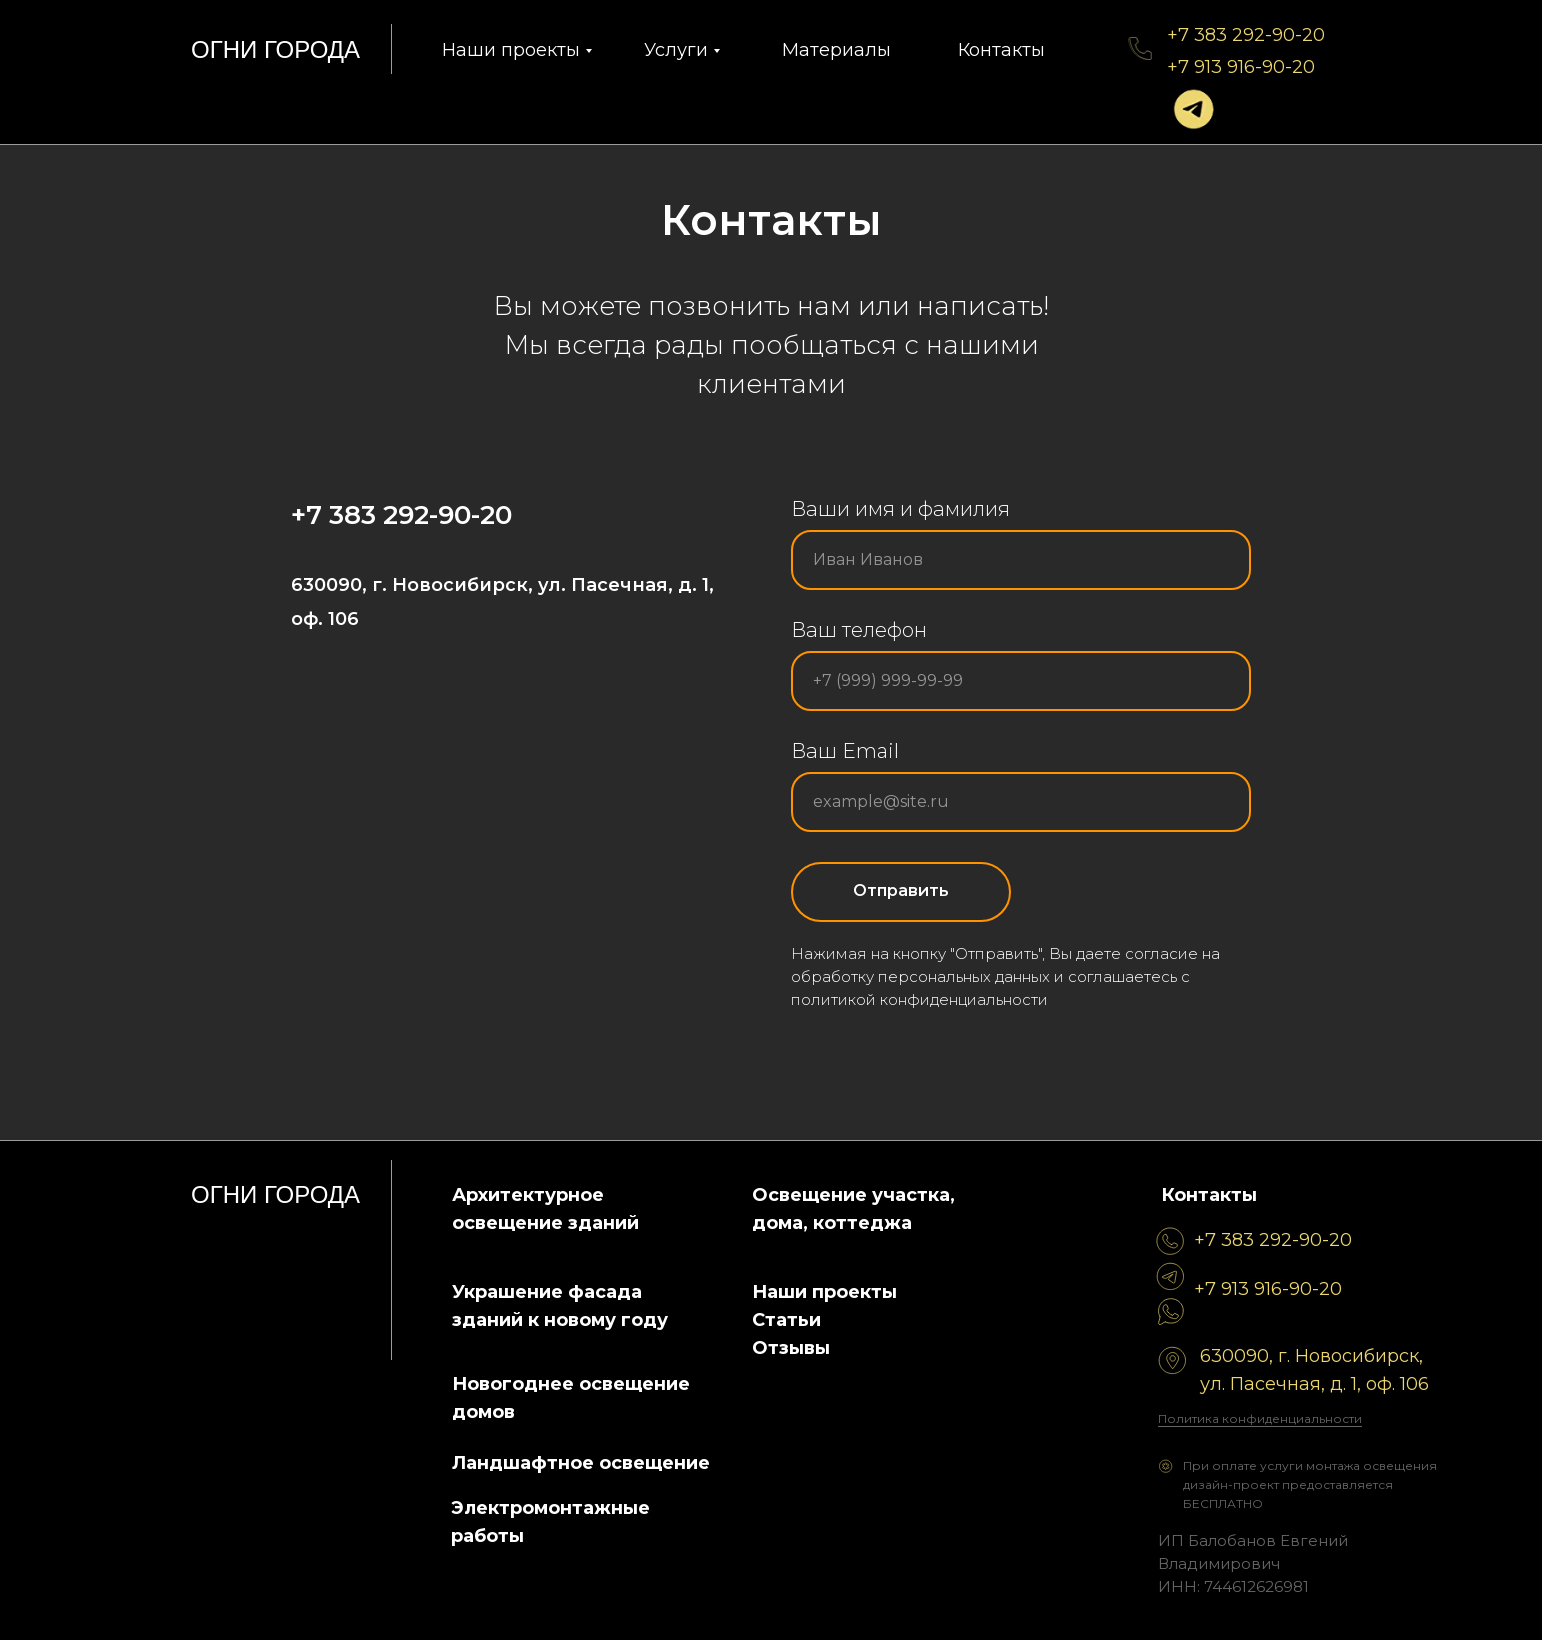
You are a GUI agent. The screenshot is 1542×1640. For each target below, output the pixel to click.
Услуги (676, 50)
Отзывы (791, 1348)
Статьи (786, 1320)
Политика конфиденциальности (1260, 1418)
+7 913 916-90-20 (1241, 67)
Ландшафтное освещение (581, 1463)
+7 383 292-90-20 (1246, 35)
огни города (275, 49)
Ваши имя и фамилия (900, 509)
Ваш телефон (859, 630)
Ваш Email (845, 751)
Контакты (1001, 50)
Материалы (836, 50)
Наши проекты (511, 50)
